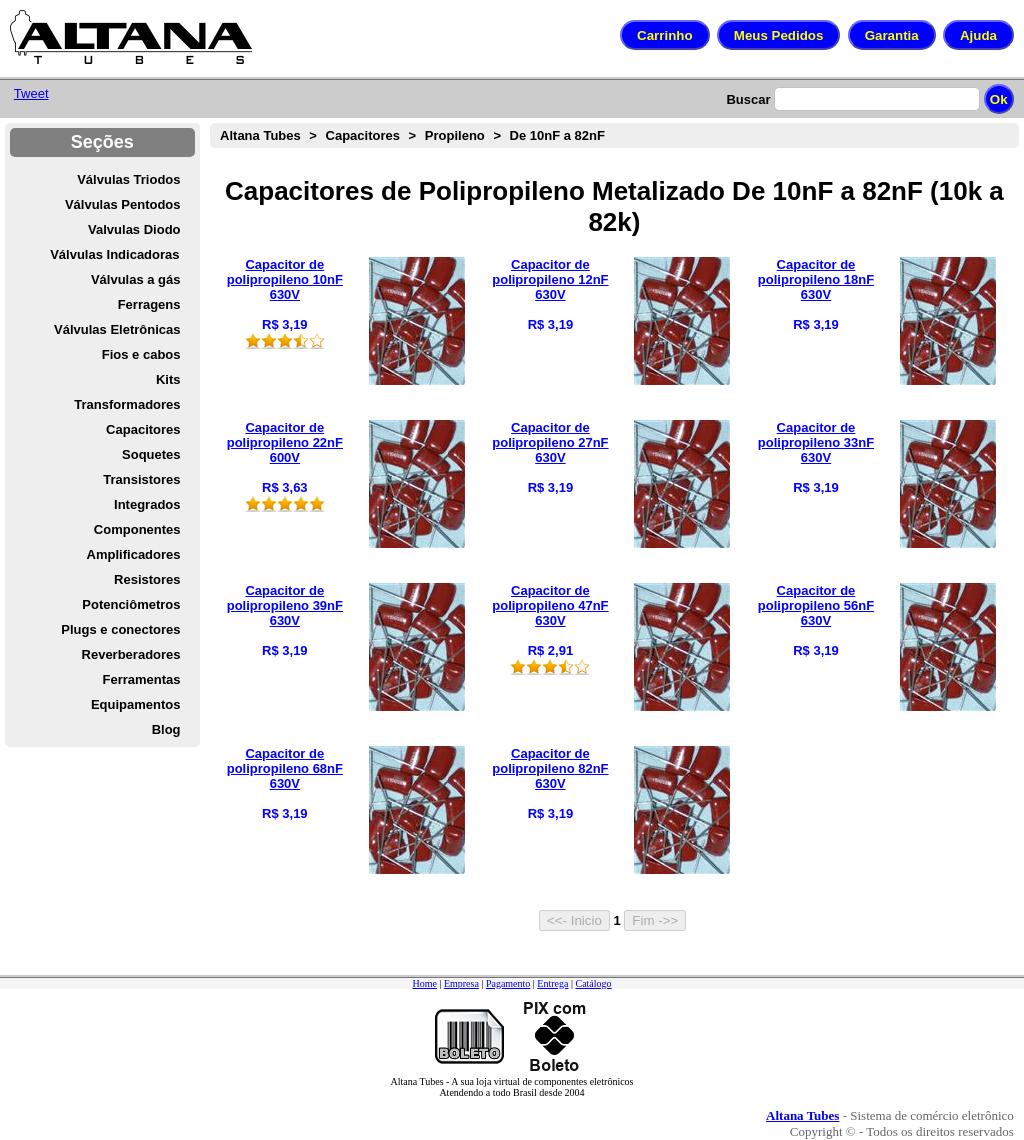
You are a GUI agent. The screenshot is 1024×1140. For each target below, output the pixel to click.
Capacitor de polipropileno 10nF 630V (285, 279)
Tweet (31, 93)
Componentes (137, 529)
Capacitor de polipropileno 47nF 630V (550, 605)
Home (424, 983)
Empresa (461, 983)
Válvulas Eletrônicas (117, 329)
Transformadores (127, 404)
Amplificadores (134, 554)
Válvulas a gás (136, 279)
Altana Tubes (260, 135)
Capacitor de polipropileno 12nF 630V (550, 279)
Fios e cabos (141, 354)
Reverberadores (131, 654)
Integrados (147, 504)
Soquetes (151, 454)
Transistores (141, 479)
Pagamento (508, 983)
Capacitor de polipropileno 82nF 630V (550, 768)
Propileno (455, 135)
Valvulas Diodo (134, 229)
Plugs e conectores (120, 629)
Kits (168, 379)
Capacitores (143, 429)
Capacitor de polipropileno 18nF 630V (816, 279)
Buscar (748, 99)
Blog (166, 729)
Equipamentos (136, 704)
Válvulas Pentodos (123, 204)
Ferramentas (141, 679)
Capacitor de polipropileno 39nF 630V (285, 605)
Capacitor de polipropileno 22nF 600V (285, 442)
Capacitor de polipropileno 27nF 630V (550, 442)
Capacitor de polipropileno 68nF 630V (285, 768)
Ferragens (149, 304)
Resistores (147, 579)
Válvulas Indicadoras (114, 254)
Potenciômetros (131, 604)
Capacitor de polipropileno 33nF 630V (816, 442)
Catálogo (593, 983)
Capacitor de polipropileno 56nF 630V (816, 605)
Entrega (552, 983)
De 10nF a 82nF (557, 135)
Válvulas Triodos (128, 179)
